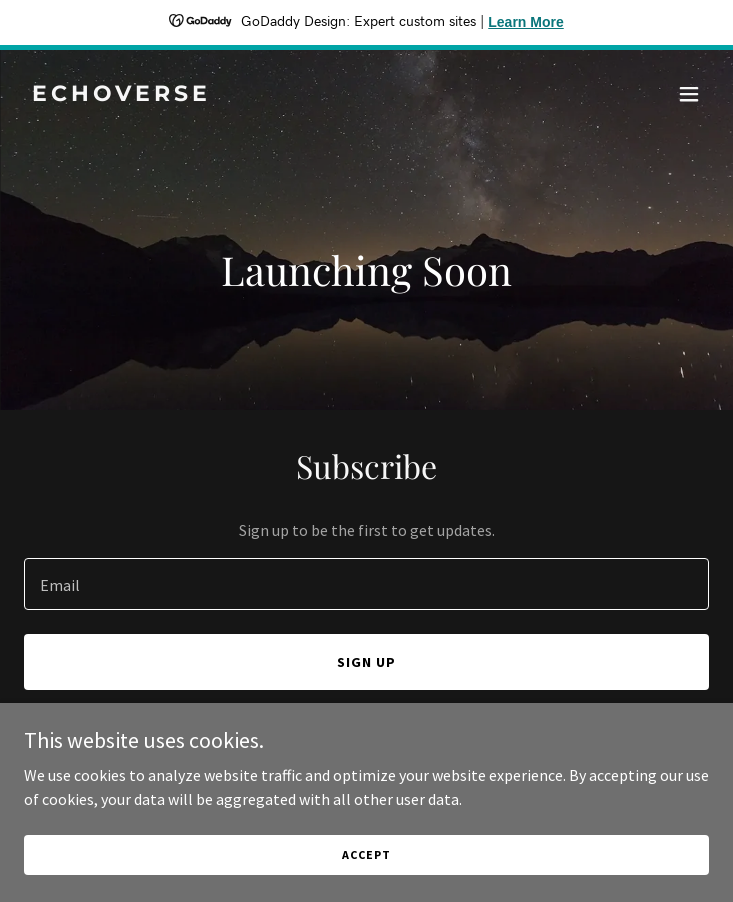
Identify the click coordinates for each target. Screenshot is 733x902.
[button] (689, 94)
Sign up (366, 662)
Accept (366, 854)
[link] (264, 95)
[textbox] (366, 584)
